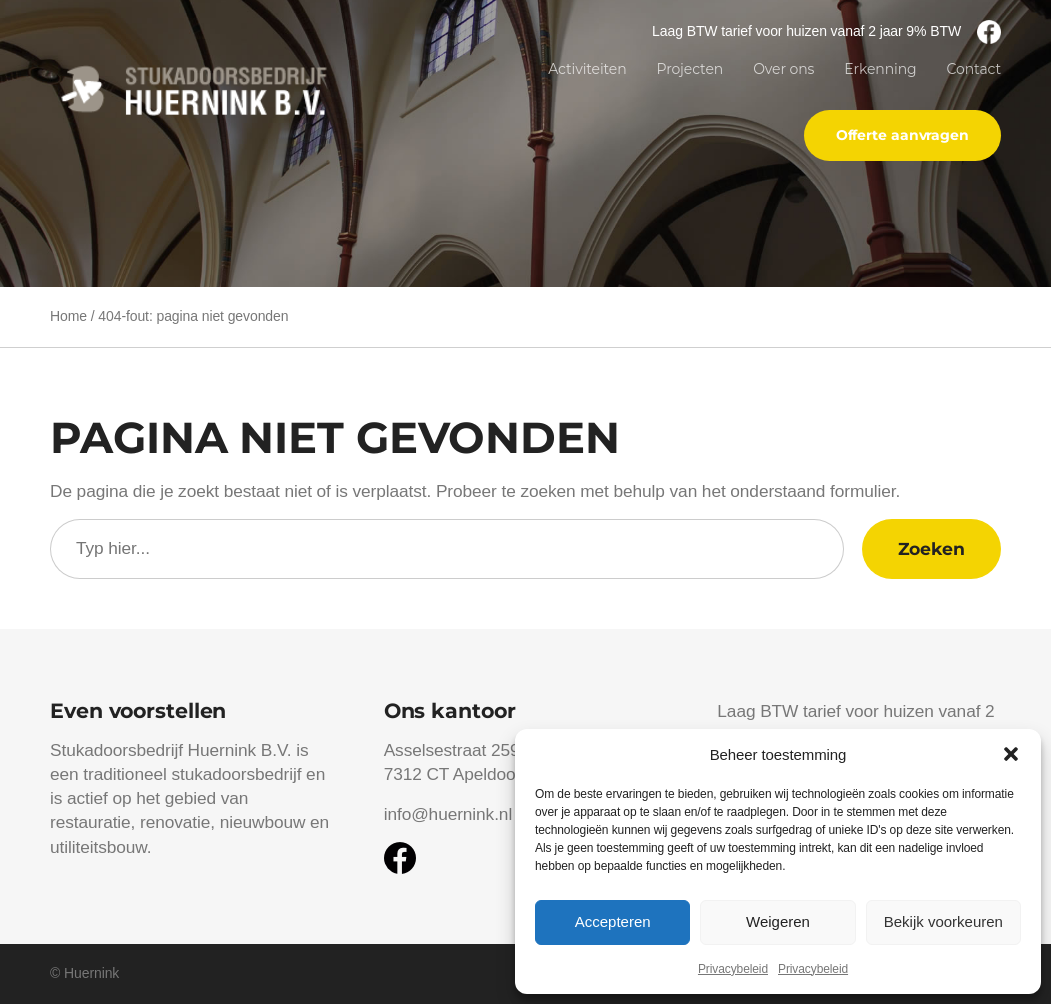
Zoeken (931, 548)
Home (68, 316)
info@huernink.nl (448, 814)
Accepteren (613, 921)
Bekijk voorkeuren (943, 921)
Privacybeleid (733, 969)
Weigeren (778, 921)
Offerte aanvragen (902, 135)
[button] (1011, 754)
